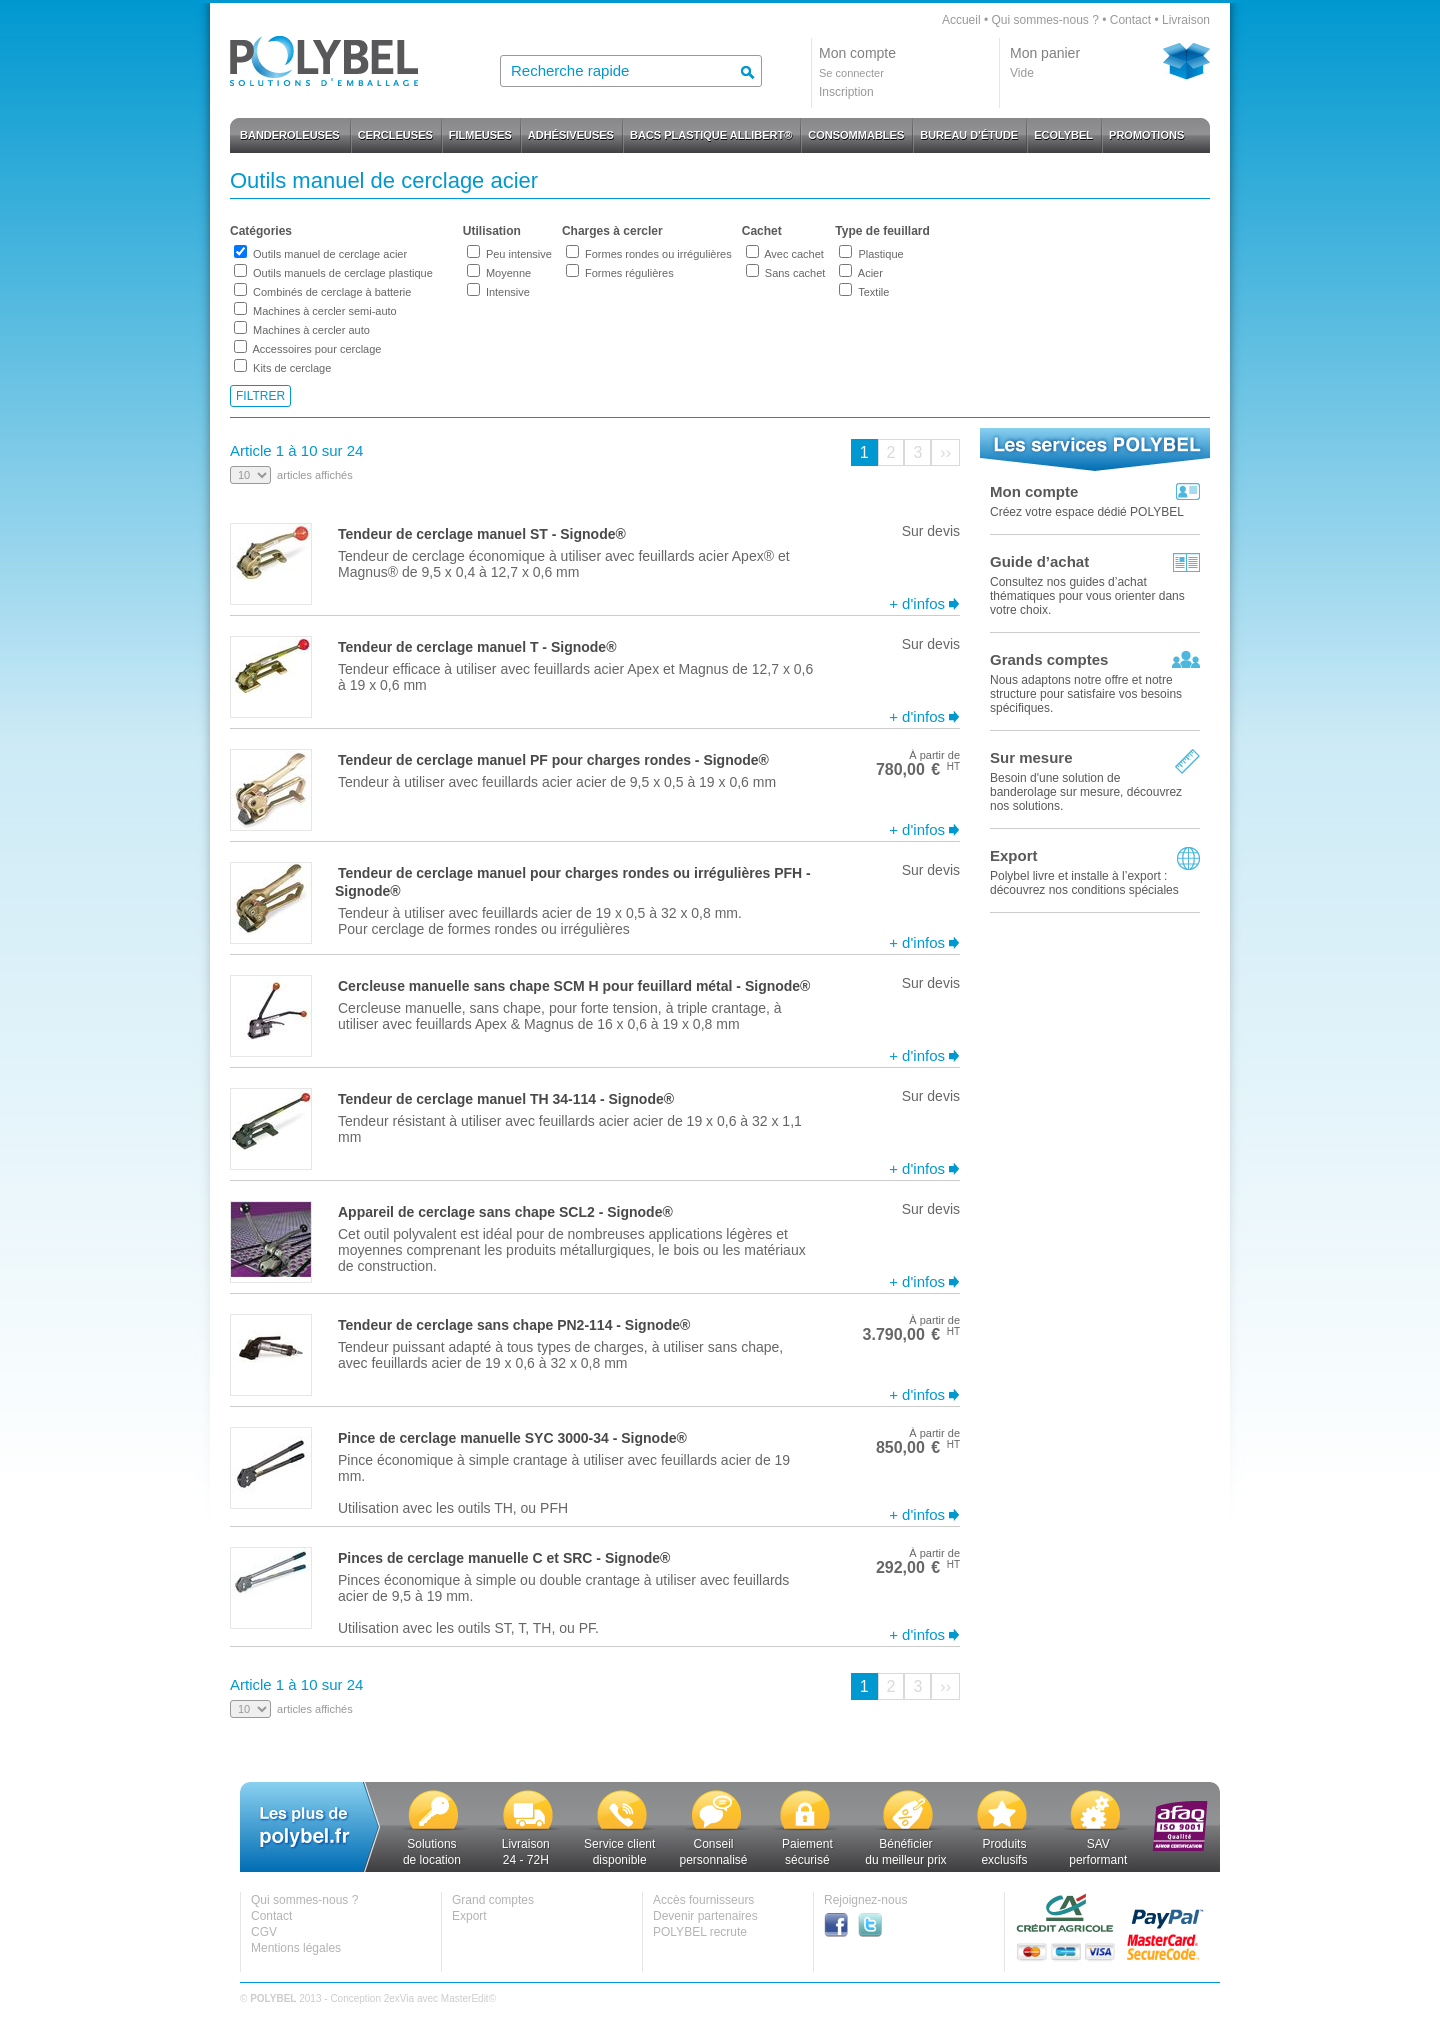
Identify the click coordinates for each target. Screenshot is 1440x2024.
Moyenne (508, 273)
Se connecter (851, 73)
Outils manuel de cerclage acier (330, 254)
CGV (264, 1932)
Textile (873, 292)
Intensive (508, 292)
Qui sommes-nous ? (1044, 20)
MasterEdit (465, 1998)
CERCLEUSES (395, 135)
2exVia (399, 1998)
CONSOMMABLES (856, 135)
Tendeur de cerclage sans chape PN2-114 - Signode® (514, 1325)
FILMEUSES (480, 135)
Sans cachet (795, 273)
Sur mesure (1031, 757)
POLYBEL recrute (700, 1932)
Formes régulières (629, 273)
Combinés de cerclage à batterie (332, 292)
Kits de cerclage (292, 368)
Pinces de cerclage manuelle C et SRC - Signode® (504, 1558)
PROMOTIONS (1146, 135)
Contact (1130, 20)
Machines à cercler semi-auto (325, 311)
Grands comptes (1049, 659)
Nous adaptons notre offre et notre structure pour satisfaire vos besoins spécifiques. (1086, 694)
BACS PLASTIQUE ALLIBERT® (711, 135)
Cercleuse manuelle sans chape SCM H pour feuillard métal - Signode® (574, 986)
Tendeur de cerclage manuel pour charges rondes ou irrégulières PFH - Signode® (573, 882)
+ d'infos (917, 603)
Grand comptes (493, 1900)
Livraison (1186, 20)
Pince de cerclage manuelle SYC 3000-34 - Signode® (512, 1438)
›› (945, 452)
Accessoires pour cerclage (316, 349)
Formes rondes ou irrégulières (658, 254)
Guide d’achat (1039, 561)
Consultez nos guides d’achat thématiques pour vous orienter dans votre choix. (1087, 596)
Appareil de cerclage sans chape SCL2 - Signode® (505, 1212)
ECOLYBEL (1063, 135)
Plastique (880, 254)
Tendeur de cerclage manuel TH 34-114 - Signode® (506, 1099)
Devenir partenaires (705, 1916)
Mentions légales (296, 1948)
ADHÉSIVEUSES (571, 135)
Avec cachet (794, 254)
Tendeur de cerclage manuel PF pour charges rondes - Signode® (553, 760)
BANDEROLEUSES (290, 135)
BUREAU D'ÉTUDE (969, 135)
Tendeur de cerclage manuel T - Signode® (477, 647)
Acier (870, 273)
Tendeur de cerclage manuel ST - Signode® (482, 534)
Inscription (846, 92)
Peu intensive (519, 254)
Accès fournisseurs (703, 1900)
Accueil (961, 20)
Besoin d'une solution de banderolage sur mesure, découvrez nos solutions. (1086, 792)
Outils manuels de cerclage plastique (343, 273)
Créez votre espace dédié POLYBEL (1087, 512)
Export (1014, 855)
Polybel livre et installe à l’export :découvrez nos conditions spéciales (1084, 883)
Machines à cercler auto (311, 330)
